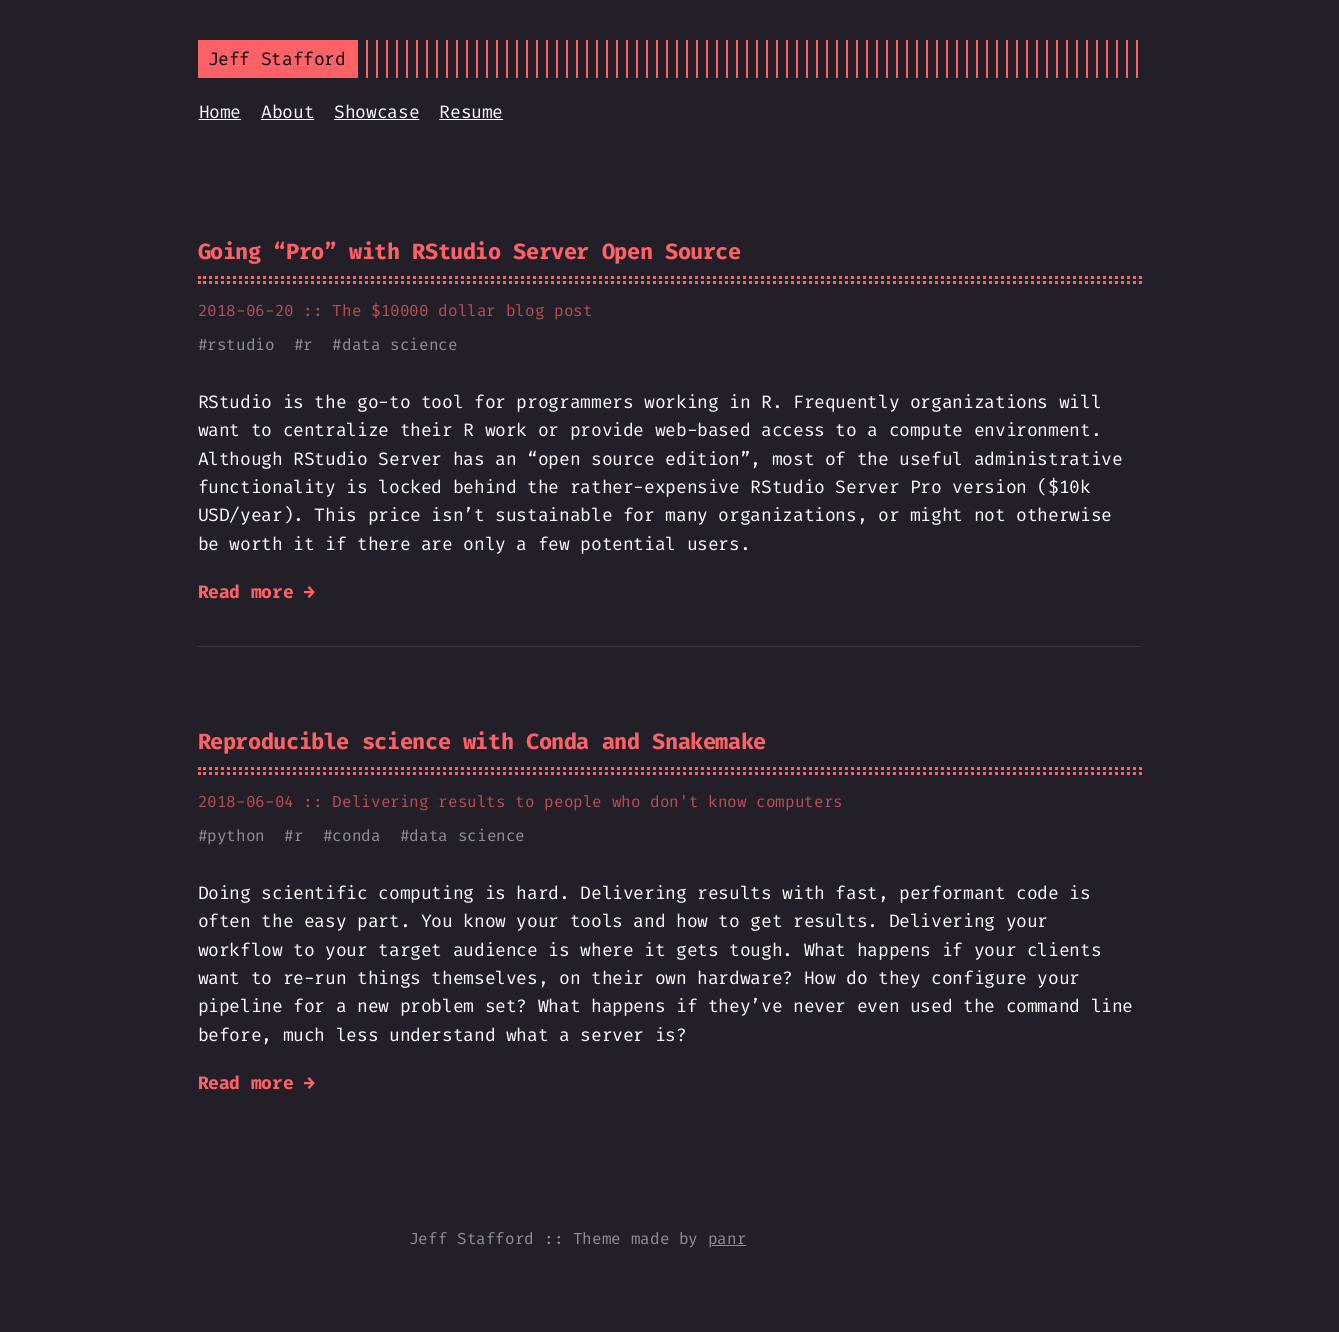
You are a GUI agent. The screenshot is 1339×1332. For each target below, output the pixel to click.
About (287, 112)
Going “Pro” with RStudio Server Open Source (469, 251)
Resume (471, 112)
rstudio (240, 344)
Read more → (256, 592)
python (236, 835)
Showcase (376, 112)
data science (400, 344)
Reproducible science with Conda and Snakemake (482, 741)
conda (356, 835)
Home (220, 112)
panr (727, 1238)
